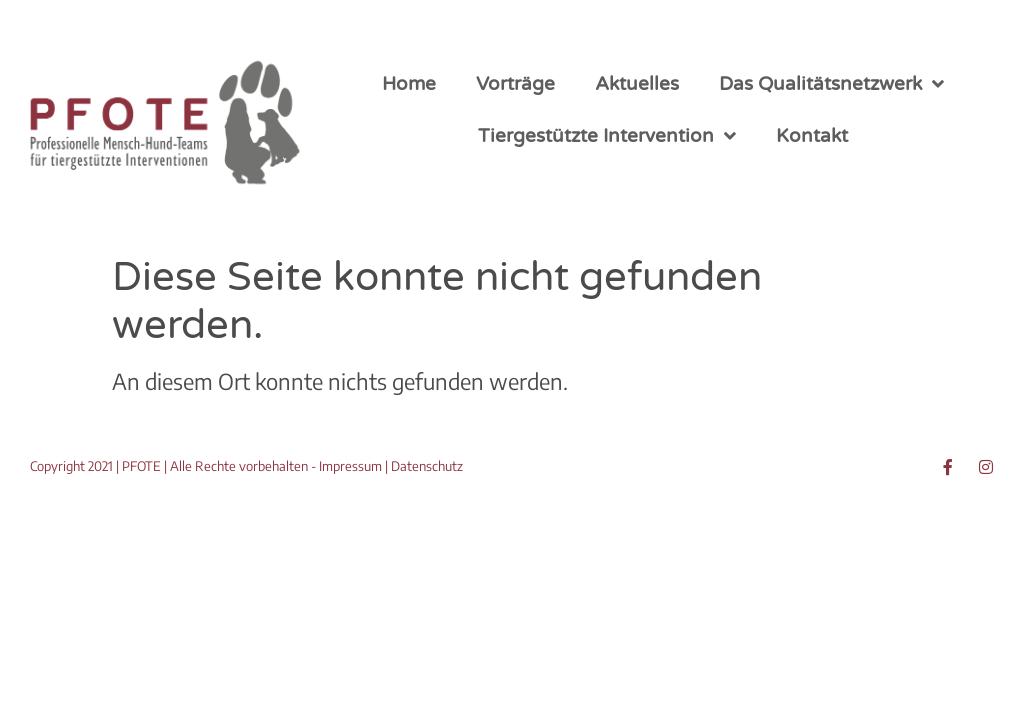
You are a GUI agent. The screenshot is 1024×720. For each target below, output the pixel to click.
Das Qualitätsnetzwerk (831, 83)
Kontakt (812, 136)
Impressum (350, 466)
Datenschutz (427, 466)
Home (409, 84)
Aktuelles (637, 84)
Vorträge (515, 84)
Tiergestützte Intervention (607, 135)
